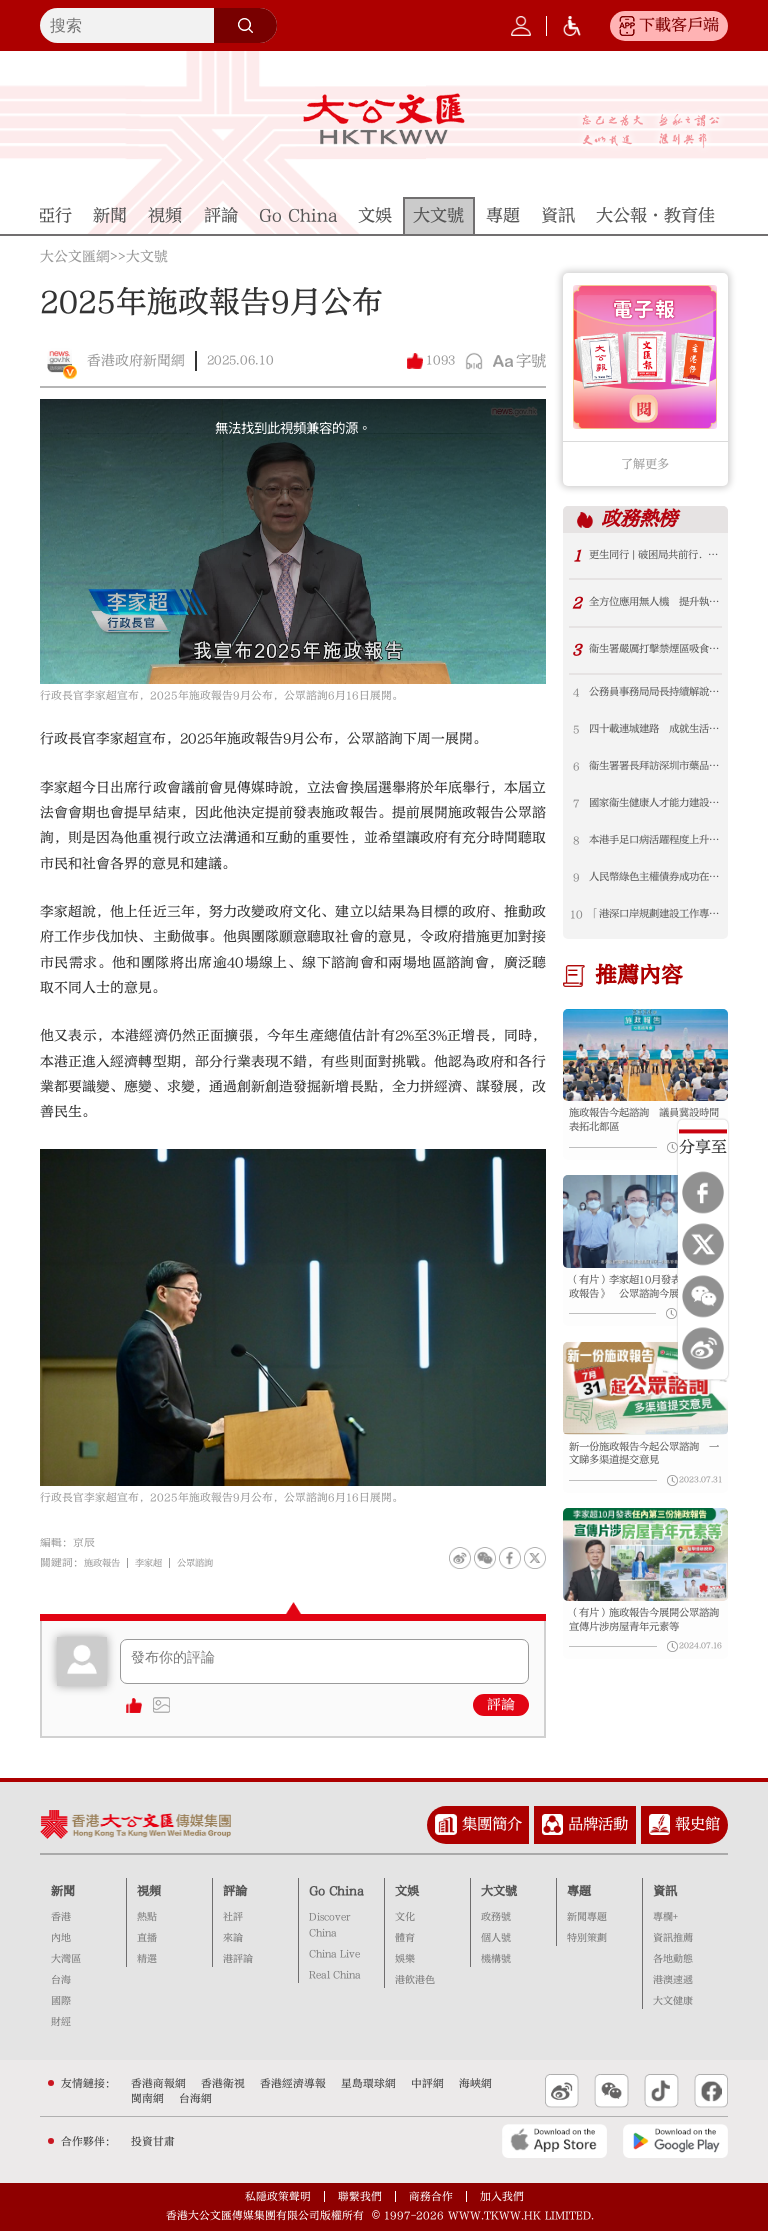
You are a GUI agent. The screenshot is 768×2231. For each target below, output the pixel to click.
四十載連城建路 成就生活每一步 (655, 733)
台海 (61, 1980)
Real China (335, 1975)
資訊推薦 (673, 1938)
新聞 (63, 1891)
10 (576, 927)
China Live (334, 1954)
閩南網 (147, 2098)
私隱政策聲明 (278, 2196)
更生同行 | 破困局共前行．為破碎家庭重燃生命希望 (655, 556)
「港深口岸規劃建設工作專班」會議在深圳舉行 (655, 928)
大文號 (147, 258)
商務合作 (431, 2196)
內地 (61, 1938)
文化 (405, 1917)
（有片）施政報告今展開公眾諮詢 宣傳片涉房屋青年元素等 (641, 1653)
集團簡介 (492, 1824)
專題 (579, 1891)
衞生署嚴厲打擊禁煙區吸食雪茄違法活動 (655, 650)
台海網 (195, 2098)
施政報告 (106, 1562)
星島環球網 (368, 2083)
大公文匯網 (75, 258)
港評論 (238, 1959)
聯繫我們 (360, 2196)
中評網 (427, 2083)
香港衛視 (223, 2083)
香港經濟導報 (293, 2083)
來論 (233, 1938)
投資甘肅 (153, 2141)
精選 (147, 1959)
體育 (405, 1938)
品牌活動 (598, 1824)
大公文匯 (383, 118)
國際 (61, 2001)
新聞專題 (587, 1917)
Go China (336, 1891)
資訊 (665, 1891)
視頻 (149, 1891)
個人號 (496, 1938)
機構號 (496, 1959)
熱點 (147, 1917)
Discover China (329, 1925)
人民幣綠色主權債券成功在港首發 (655, 889)
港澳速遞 (673, 1980)
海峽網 (475, 2083)
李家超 (159, 1562)
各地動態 (673, 1959)
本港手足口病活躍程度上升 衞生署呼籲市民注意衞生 (655, 850)
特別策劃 (587, 1938)
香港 (61, 1917)
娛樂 (405, 1959)
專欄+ (665, 1917)
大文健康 (673, 2001)
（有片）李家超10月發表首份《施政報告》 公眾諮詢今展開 (641, 1309)
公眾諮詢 (213, 1562)
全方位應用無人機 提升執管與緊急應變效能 (655, 603)
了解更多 (645, 464)
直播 (147, 1938)
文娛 (407, 1891)
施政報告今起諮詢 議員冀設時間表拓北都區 (641, 1137)
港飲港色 (415, 1980)
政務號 (496, 1917)
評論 (501, 1705)
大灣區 (66, 1959)
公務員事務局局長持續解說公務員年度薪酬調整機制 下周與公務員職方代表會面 (655, 694)
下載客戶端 (679, 25)
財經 (61, 2022)
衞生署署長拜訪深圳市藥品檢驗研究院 (655, 772)
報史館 (697, 1824)
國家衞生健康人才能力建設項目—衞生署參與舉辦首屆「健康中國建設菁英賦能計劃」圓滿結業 (655, 811)
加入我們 (502, 2196)
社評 (233, 1917)
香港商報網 (158, 2083)
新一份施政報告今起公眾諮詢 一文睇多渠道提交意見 (641, 1481)
